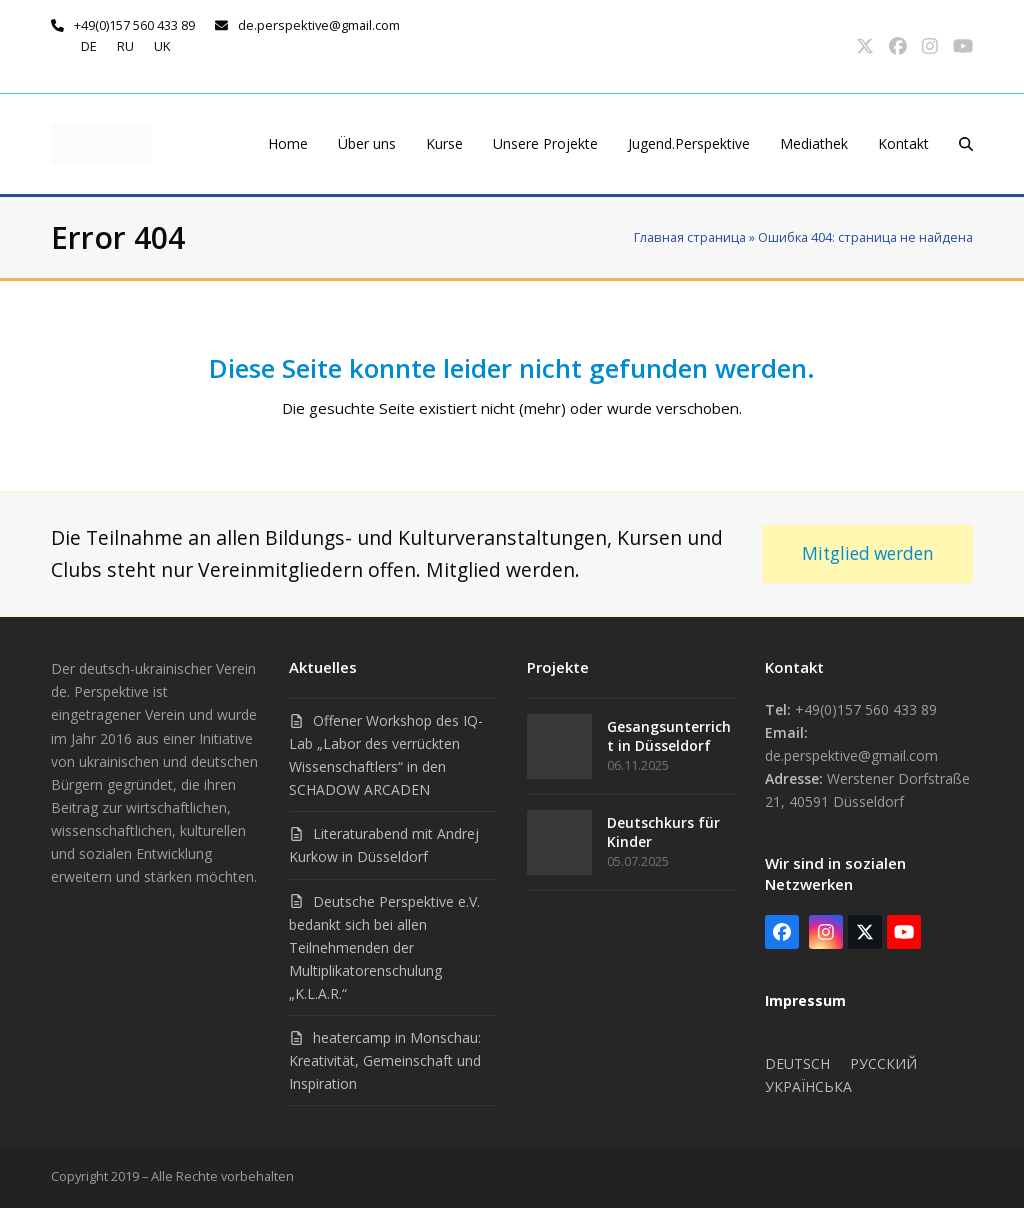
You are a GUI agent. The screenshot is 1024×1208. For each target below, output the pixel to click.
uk (162, 46)
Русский (883, 1063)
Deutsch (797, 1063)
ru (125, 46)
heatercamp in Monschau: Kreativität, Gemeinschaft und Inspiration (385, 1060)
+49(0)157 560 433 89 (134, 25)
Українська (808, 1086)
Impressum (805, 1000)
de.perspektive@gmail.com (319, 25)
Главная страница (690, 237)
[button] (966, 144)
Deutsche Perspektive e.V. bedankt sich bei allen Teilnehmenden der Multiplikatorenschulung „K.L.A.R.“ (384, 947)
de (89, 46)
